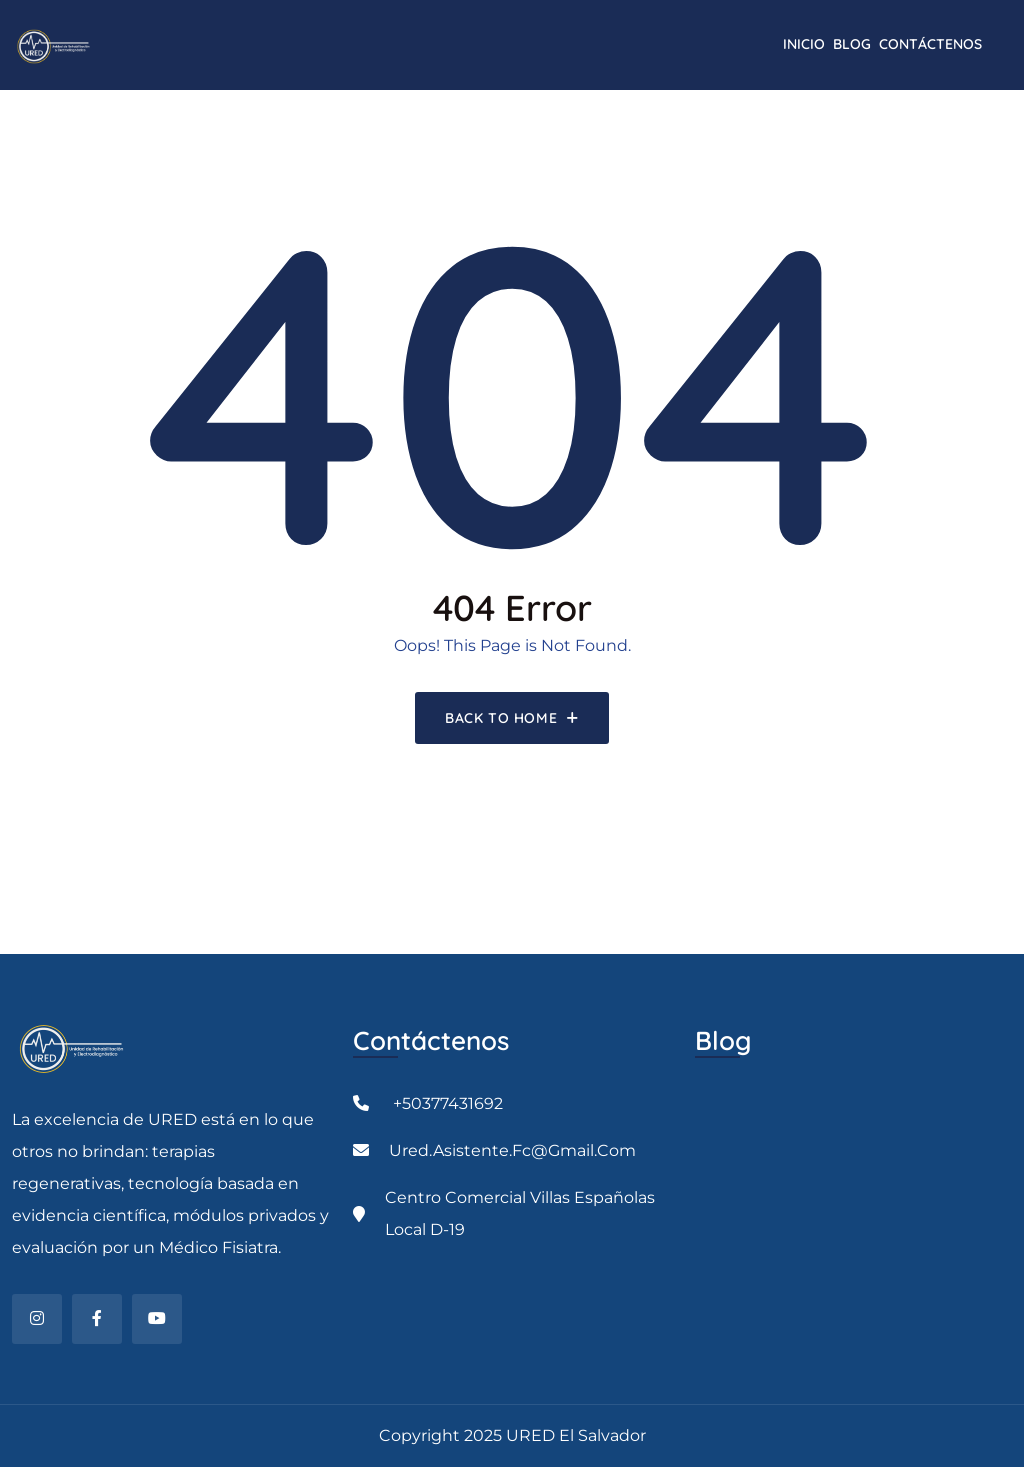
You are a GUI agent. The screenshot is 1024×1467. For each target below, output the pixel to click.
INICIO (804, 44)
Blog (852, 44)
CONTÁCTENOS (930, 44)
